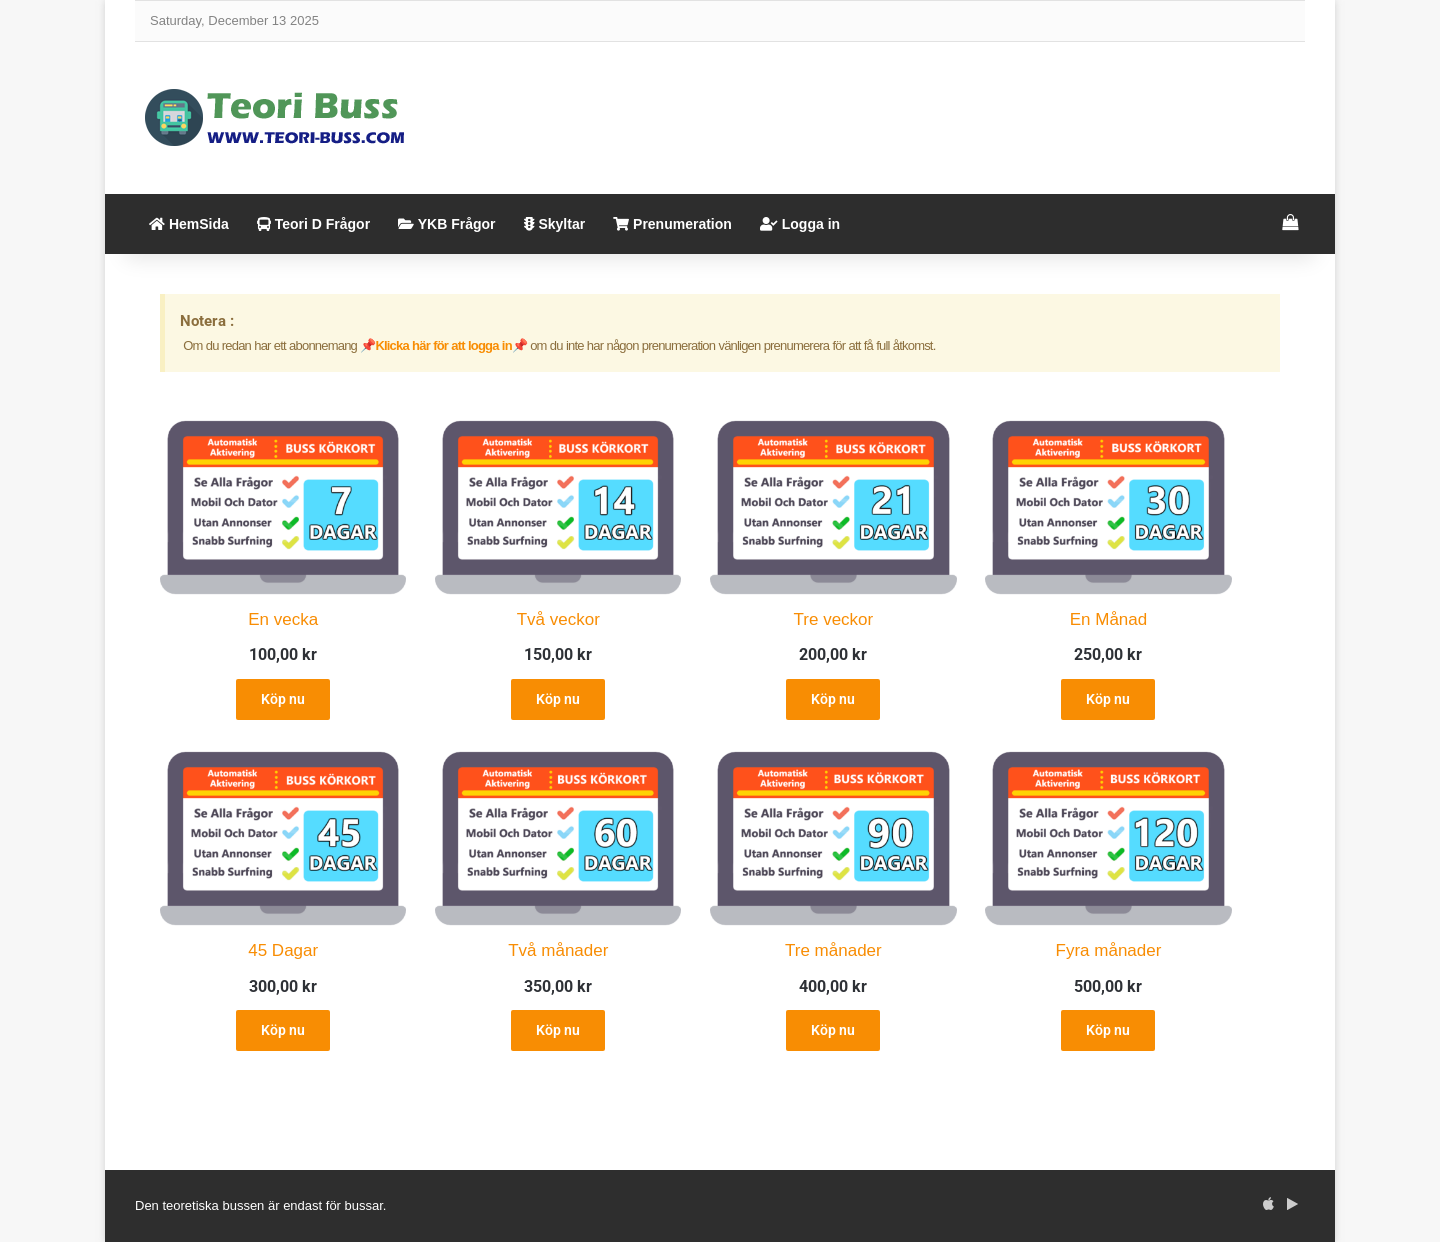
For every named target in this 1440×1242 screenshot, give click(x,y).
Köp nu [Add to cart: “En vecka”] (283, 699)
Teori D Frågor (313, 224)
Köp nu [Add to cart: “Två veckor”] (558, 699)
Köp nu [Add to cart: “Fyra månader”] (1108, 1030)
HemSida (189, 224)
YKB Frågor (446, 224)
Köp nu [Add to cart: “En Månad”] (1108, 699)
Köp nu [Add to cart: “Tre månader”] (833, 1030)
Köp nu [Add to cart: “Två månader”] (558, 1030)
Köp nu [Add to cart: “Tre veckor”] (833, 699)
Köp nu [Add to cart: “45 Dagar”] (283, 1030)
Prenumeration (672, 224)
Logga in (800, 224)
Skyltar (555, 224)
